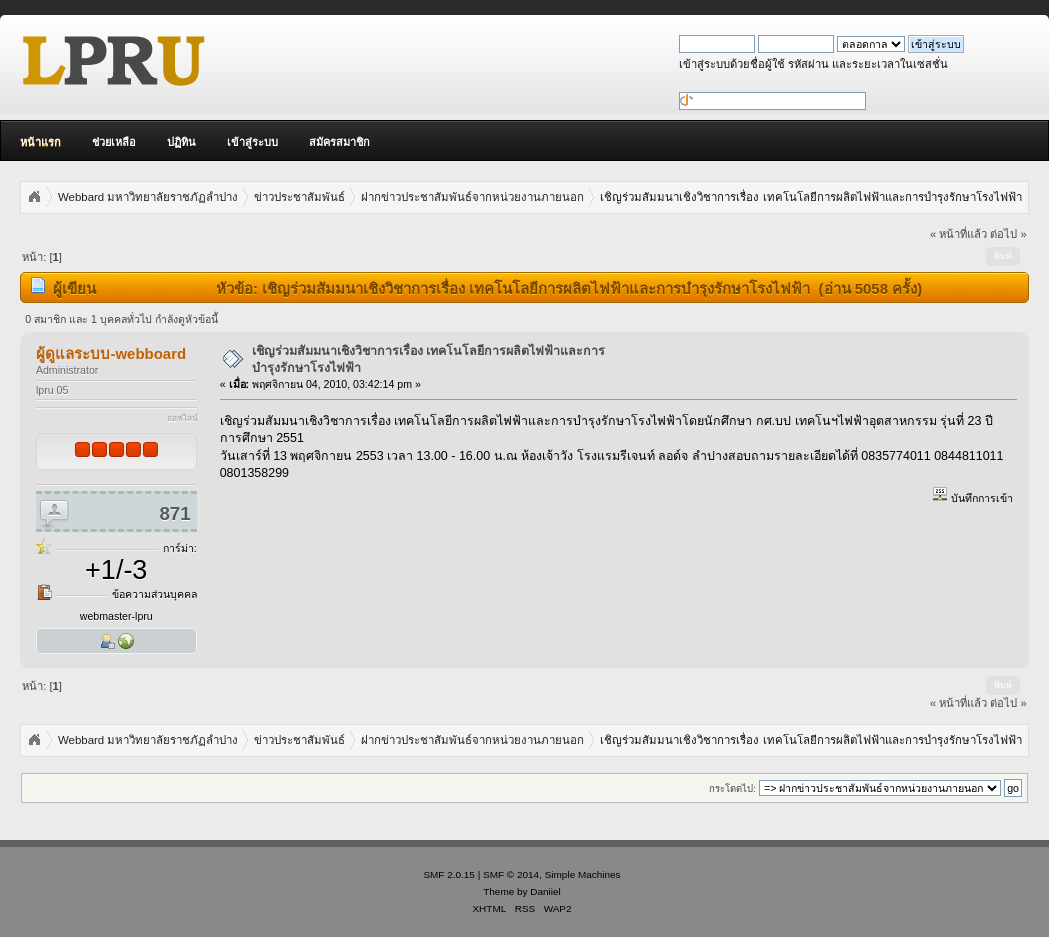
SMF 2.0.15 (449, 874)
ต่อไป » (1008, 234)
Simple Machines (583, 874)
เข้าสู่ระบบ (252, 142)
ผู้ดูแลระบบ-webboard (111, 353)
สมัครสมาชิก (339, 142)
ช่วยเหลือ (114, 142)
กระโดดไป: (732, 788)
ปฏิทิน (181, 142)
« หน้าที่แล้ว (958, 234)
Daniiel (545, 891)
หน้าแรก (40, 142)
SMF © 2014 (511, 874)
